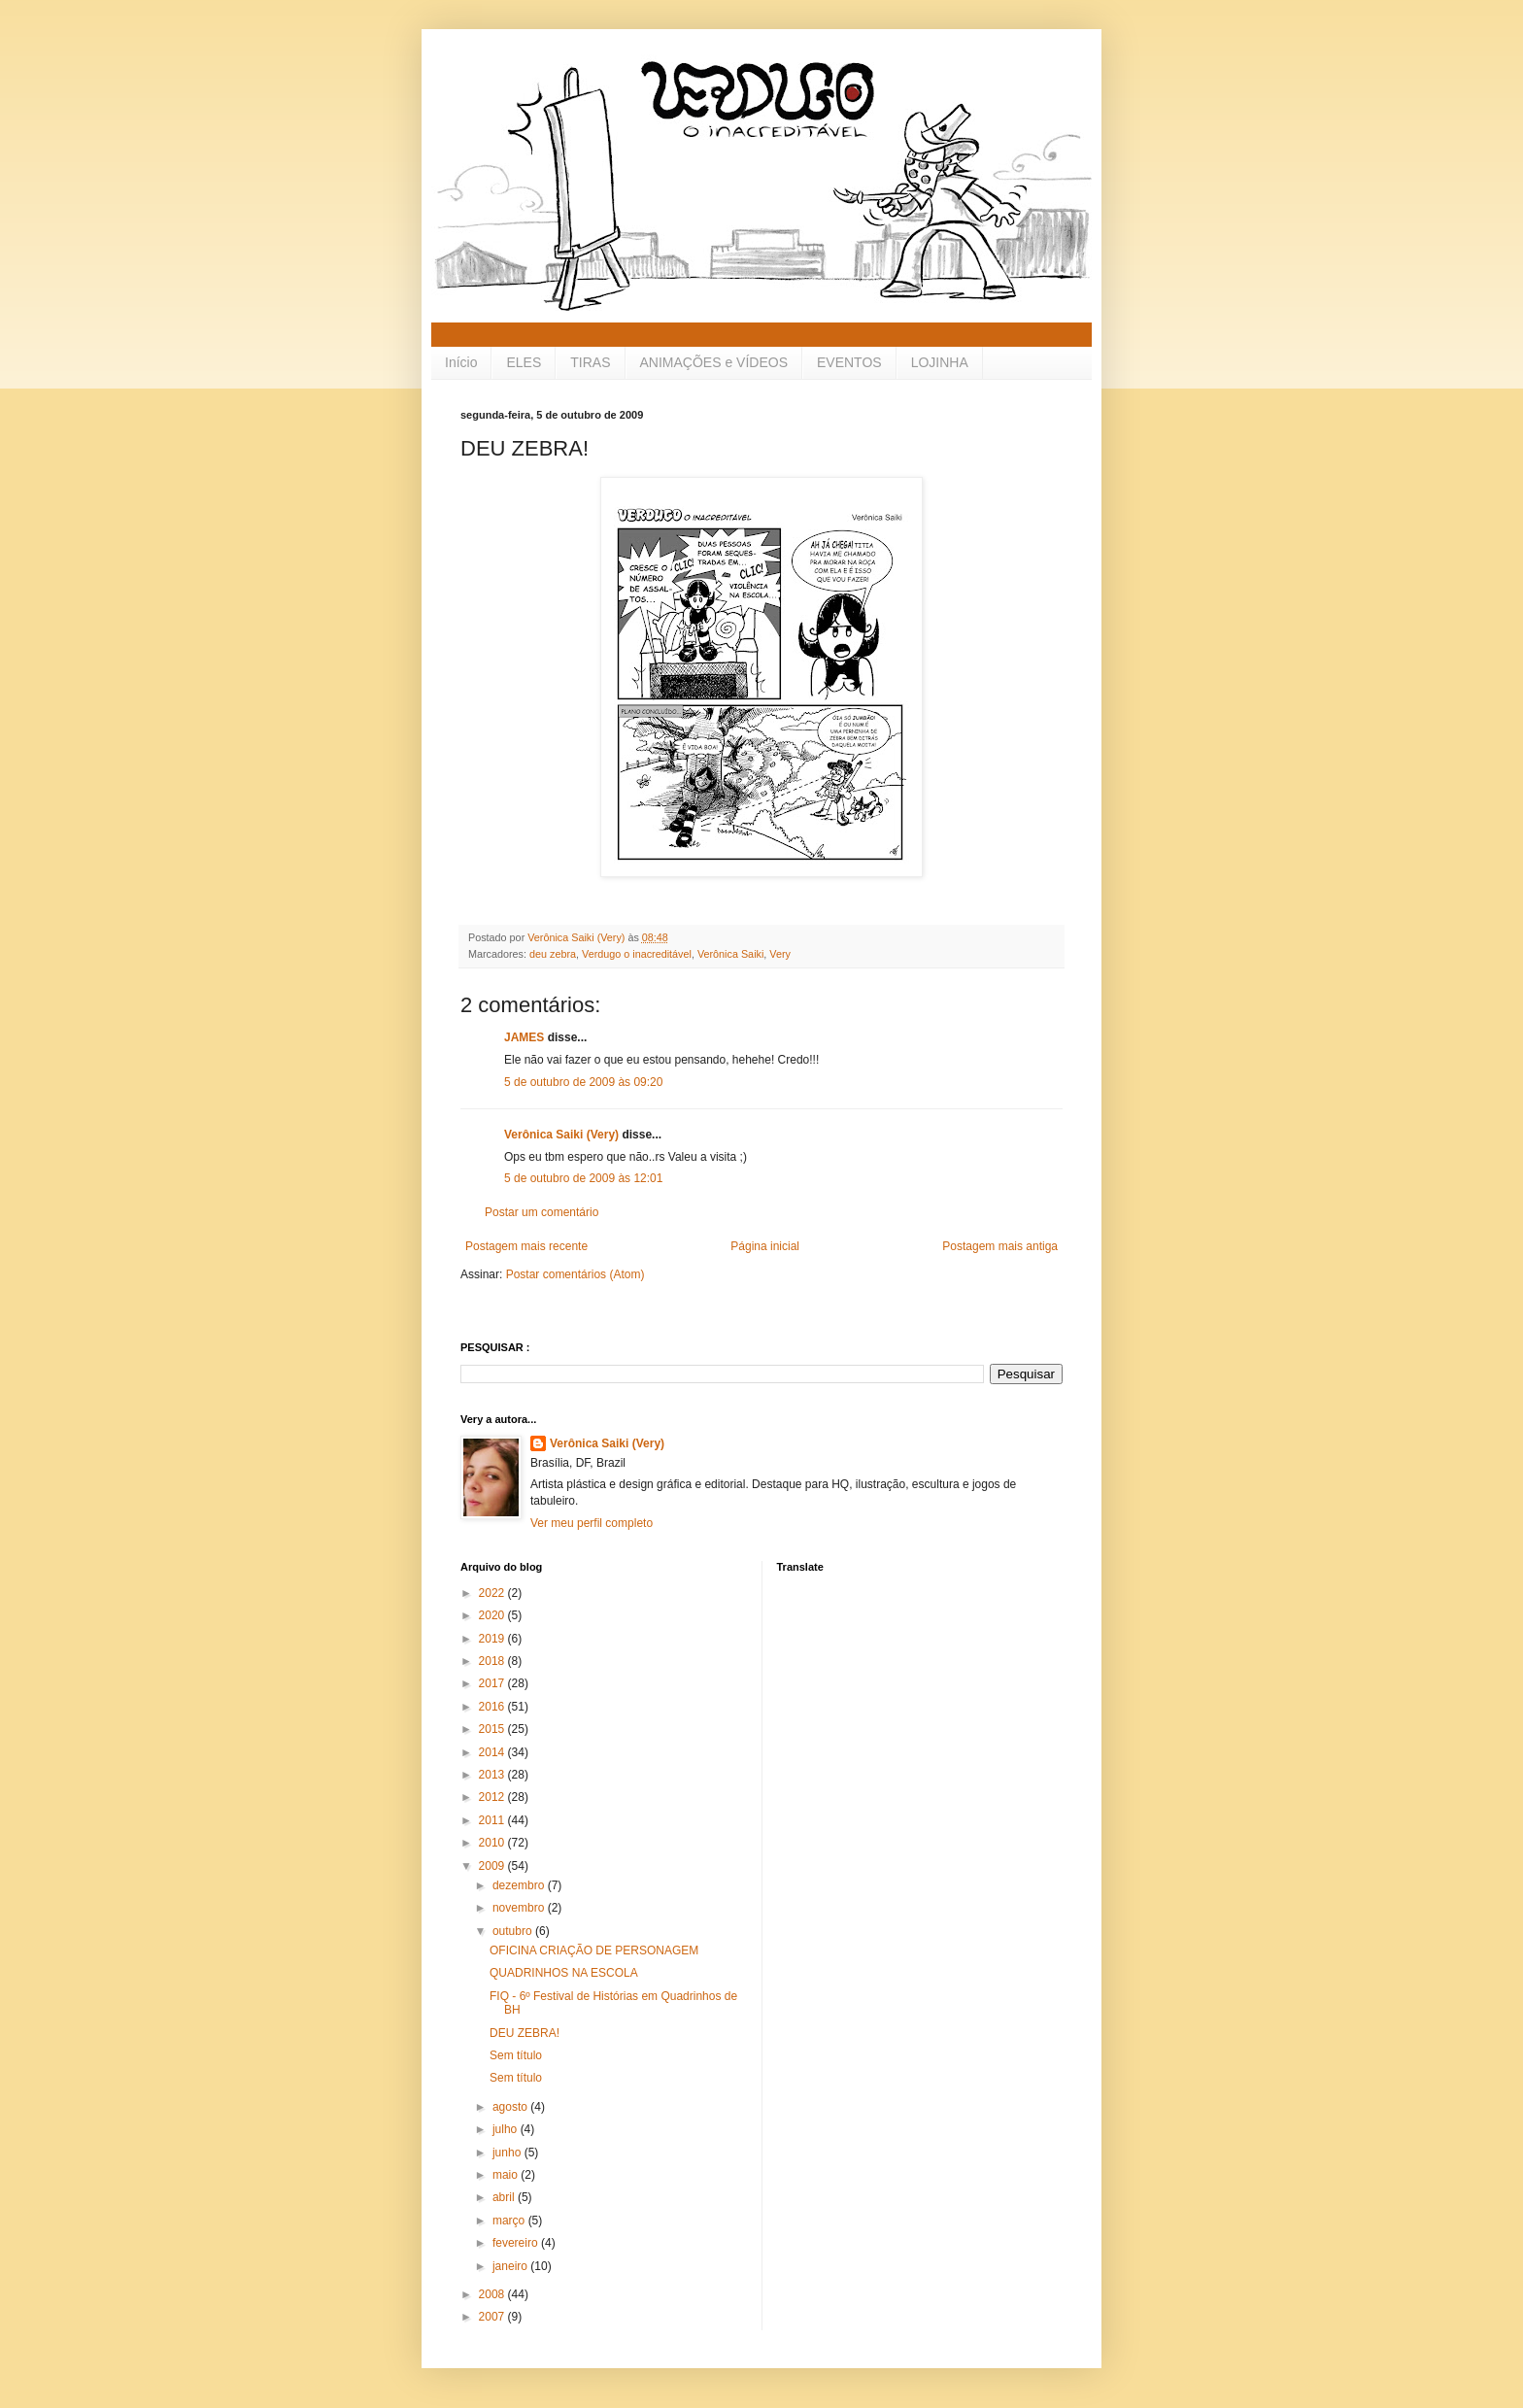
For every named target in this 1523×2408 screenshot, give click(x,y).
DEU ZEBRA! (524, 2033)
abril (505, 2197)
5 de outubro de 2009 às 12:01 (583, 1178)
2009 (493, 1866)
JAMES (524, 1037)
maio (506, 2175)
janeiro (511, 2266)
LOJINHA (939, 362)
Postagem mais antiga (1000, 1246)
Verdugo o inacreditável (637, 954)
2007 (493, 2316)
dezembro (520, 1885)
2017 (493, 1683)
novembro (520, 1908)
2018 (493, 1661)
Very (780, 954)
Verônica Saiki (730, 954)
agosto (511, 2107)
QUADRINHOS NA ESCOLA (564, 1973)
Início (461, 362)
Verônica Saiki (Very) (561, 1134)
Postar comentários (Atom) (575, 1274)
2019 (493, 1638)
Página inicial (764, 1246)
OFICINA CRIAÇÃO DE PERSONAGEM (594, 1950)
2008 (493, 2294)
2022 (493, 1593)
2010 (493, 1842)
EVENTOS (849, 362)
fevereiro (516, 2243)
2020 (493, 1615)
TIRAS (590, 362)
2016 (493, 1706)
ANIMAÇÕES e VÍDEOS (714, 362)
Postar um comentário (541, 1212)
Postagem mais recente (526, 1246)
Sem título (516, 2055)
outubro (513, 1931)
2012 (493, 1797)
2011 (493, 1820)
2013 (493, 1774)
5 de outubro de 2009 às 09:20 (583, 1082)
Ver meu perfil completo (591, 1523)
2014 (493, 1752)
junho (508, 2152)
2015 (493, 1729)
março (510, 2220)
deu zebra (552, 954)
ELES (523, 362)
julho (506, 2129)
